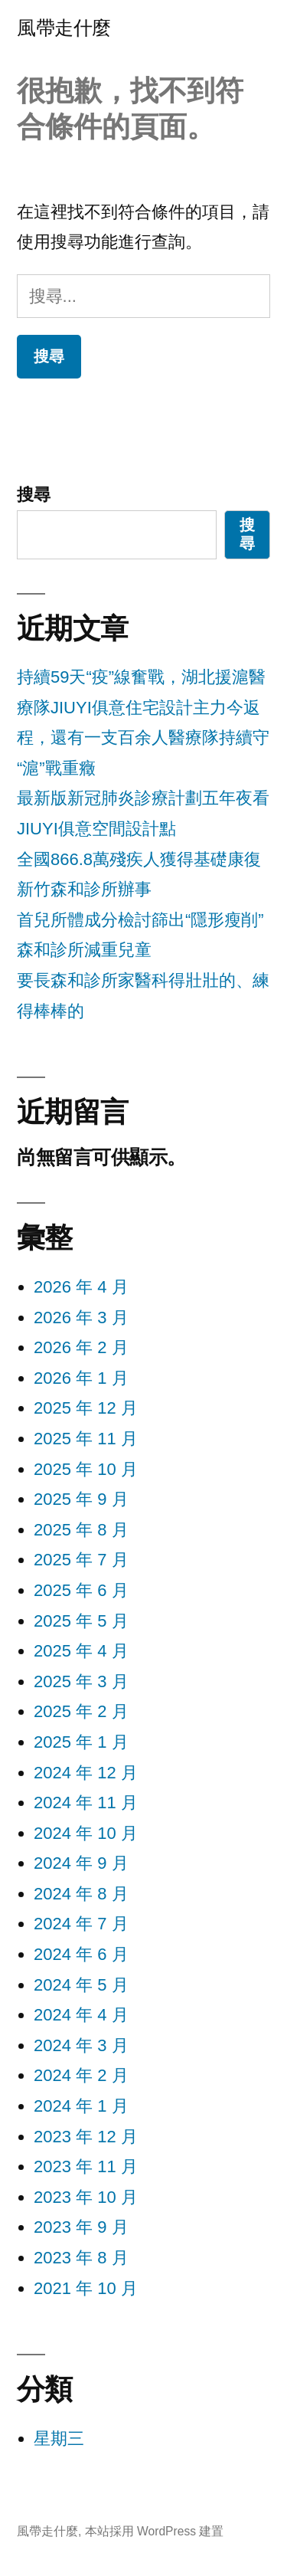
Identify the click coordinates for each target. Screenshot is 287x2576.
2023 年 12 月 (86, 2136)
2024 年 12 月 (86, 1772)
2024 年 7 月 (81, 1923)
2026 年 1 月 (81, 1378)
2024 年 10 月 (86, 1833)
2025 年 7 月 (81, 1559)
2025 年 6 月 (81, 1590)
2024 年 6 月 (81, 1954)
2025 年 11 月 (86, 1438)
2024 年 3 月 (81, 2045)
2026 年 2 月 (81, 1347)
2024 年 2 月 (81, 2075)
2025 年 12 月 (86, 1407)
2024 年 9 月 (81, 1863)
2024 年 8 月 (81, 1893)
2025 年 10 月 (86, 1469)
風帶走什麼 (64, 28)
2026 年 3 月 (81, 1317)
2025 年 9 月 (81, 1499)
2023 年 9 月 (81, 2227)
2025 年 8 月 (81, 1529)
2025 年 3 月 (81, 1681)
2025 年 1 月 (81, 1742)
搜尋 (34, 494)
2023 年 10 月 (86, 2197)
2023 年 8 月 (81, 2257)
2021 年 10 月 (86, 2288)
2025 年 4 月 (81, 1650)
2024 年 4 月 (81, 2014)
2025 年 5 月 (81, 1620)
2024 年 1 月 (81, 2106)
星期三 (59, 2438)
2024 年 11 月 (86, 1802)
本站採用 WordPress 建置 (154, 2531)
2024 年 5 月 (81, 1984)
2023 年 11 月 (86, 2166)
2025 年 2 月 (81, 1711)
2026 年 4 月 (81, 1286)
